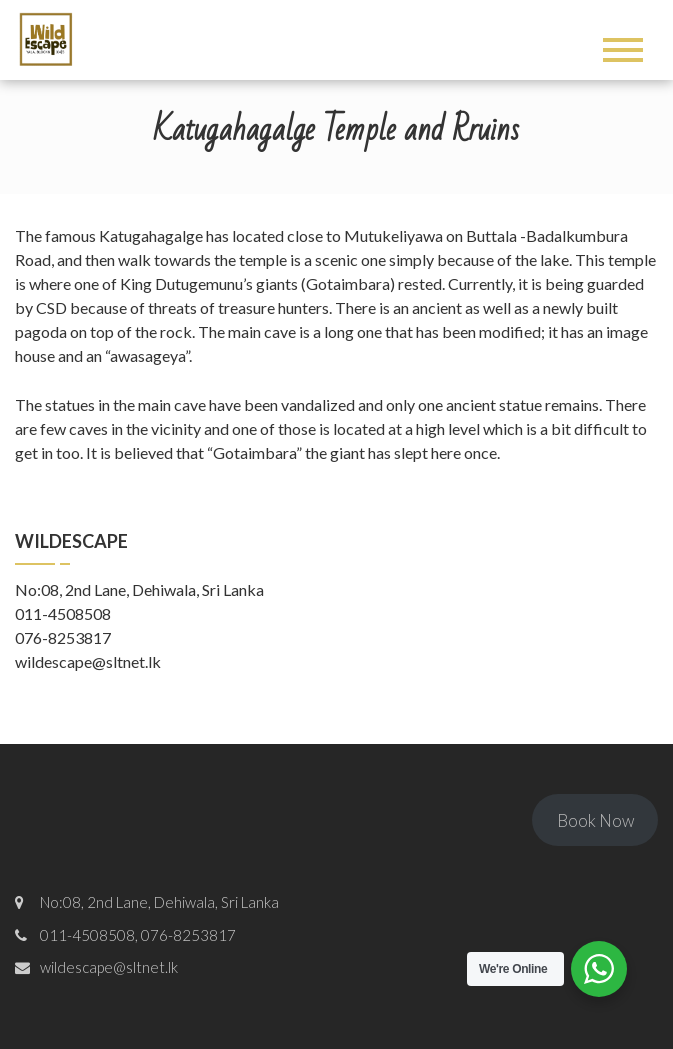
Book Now (595, 820)
